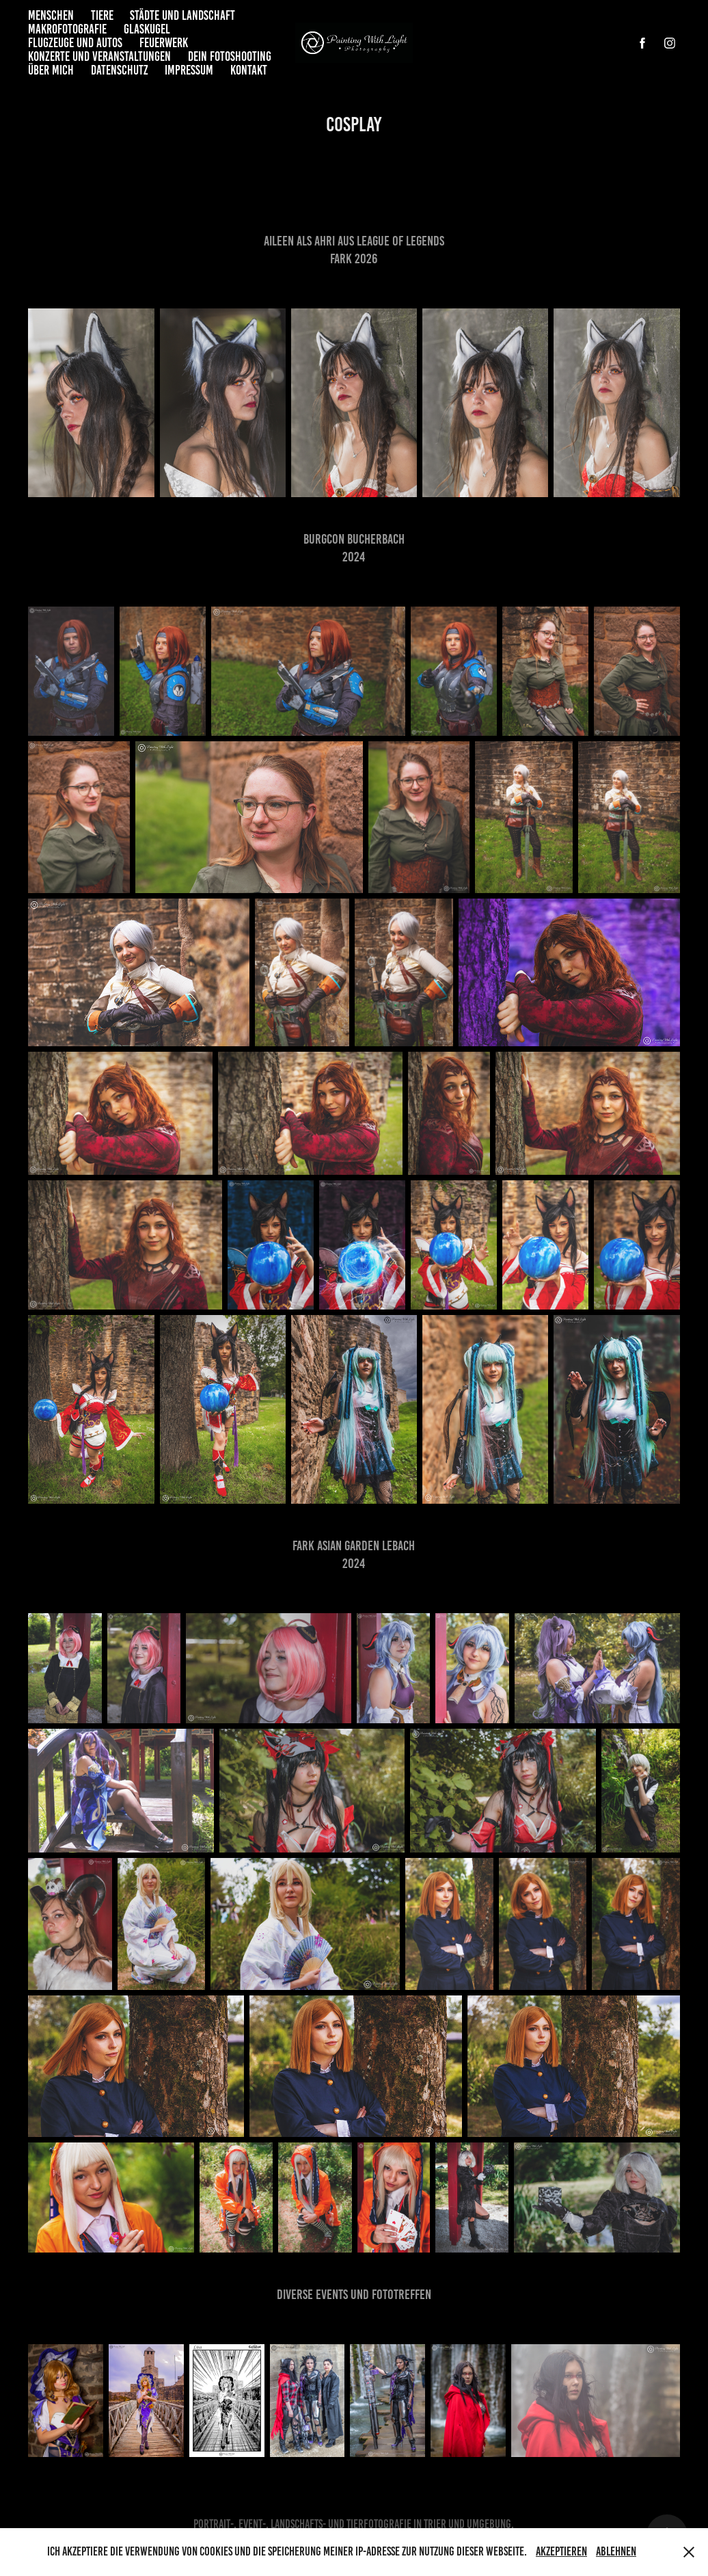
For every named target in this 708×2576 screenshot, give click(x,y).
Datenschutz (119, 70)
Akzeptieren (561, 2551)
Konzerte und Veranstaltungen (99, 56)
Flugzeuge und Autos (75, 43)
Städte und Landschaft (182, 15)
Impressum (189, 70)
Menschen (51, 15)
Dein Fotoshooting (229, 56)
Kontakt (248, 70)
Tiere (102, 15)
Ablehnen (616, 2551)
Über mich (51, 70)
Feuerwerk (163, 43)
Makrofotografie (67, 29)
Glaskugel (147, 29)
